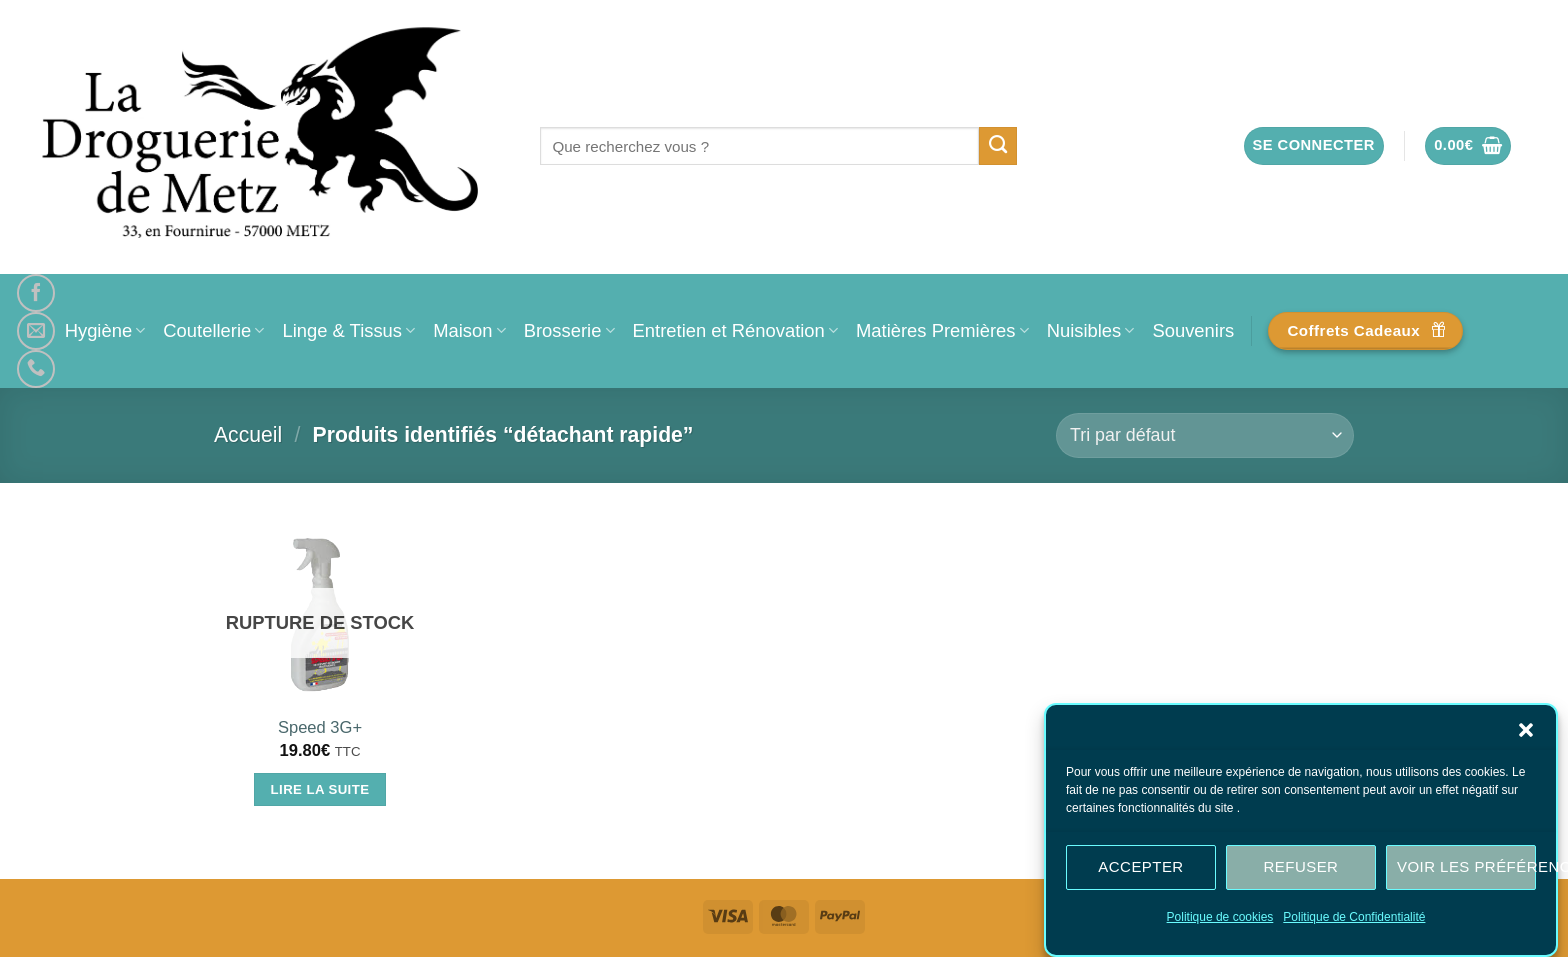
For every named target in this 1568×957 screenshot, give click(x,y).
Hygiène (105, 330)
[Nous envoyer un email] (36, 331)
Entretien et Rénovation (735, 330)
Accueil (248, 434)
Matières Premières (942, 330)
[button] (1526, 732)
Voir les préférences (1466, 869)
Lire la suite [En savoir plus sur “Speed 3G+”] (320, 789)
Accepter (1140, 869)
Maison (469, 330)
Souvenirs (1193, 330)
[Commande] (1205, 435)
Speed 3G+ (320, 727)
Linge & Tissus (348, 330)
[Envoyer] (998, 146)
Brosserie (569, 330)
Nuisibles (1091, 330)
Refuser (1301, 869)
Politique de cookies (1220, 919)
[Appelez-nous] (36, 369)
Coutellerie (213, 330)
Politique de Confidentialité (1354, 919)
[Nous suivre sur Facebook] (36, 293)
